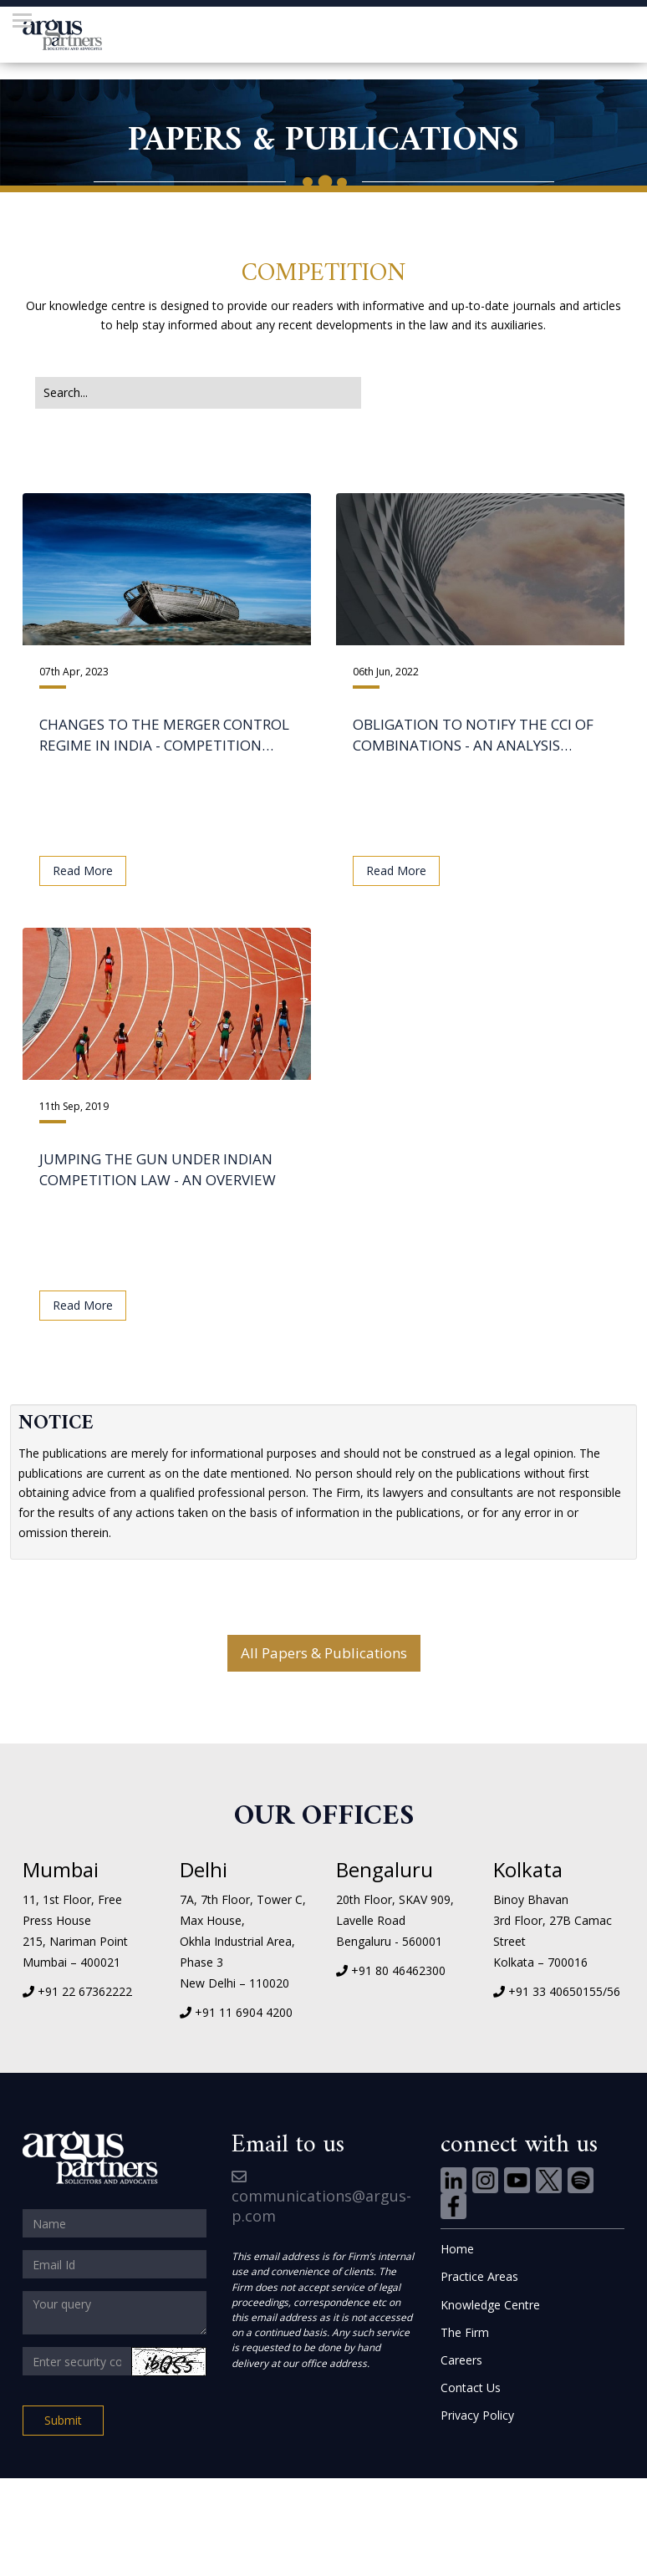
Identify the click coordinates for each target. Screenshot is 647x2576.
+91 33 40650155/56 (564, 1991)
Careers (461, 2360)
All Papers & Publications (324, 1652)
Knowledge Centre (490, 2305)
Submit (63, 2420)
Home (457, 2249)
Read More (83, 870)
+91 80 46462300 (398, 1970)
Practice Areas (479, 2276)
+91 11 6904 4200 (244, 2012)
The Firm (465, 2332)
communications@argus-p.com (321, 2198)
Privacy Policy (477, 2415)
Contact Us (471, 2387)
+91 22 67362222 (85, 1991)
